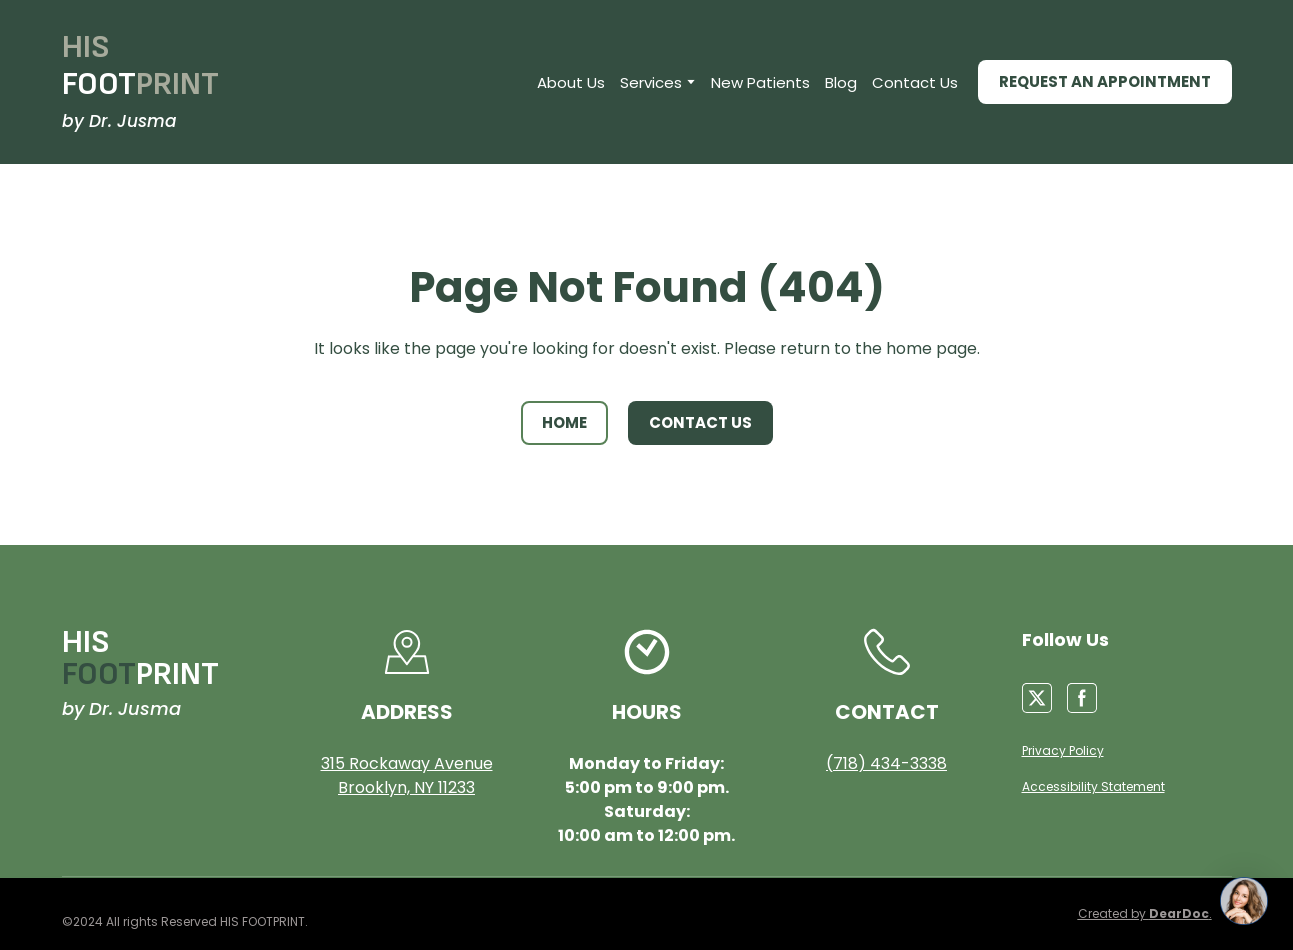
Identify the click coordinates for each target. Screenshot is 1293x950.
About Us (571, 82)
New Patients (760, 82)
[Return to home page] (140, 66)
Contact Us (915, 82)
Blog (841, 82)
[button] (1105, 82)
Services (651, 82)
